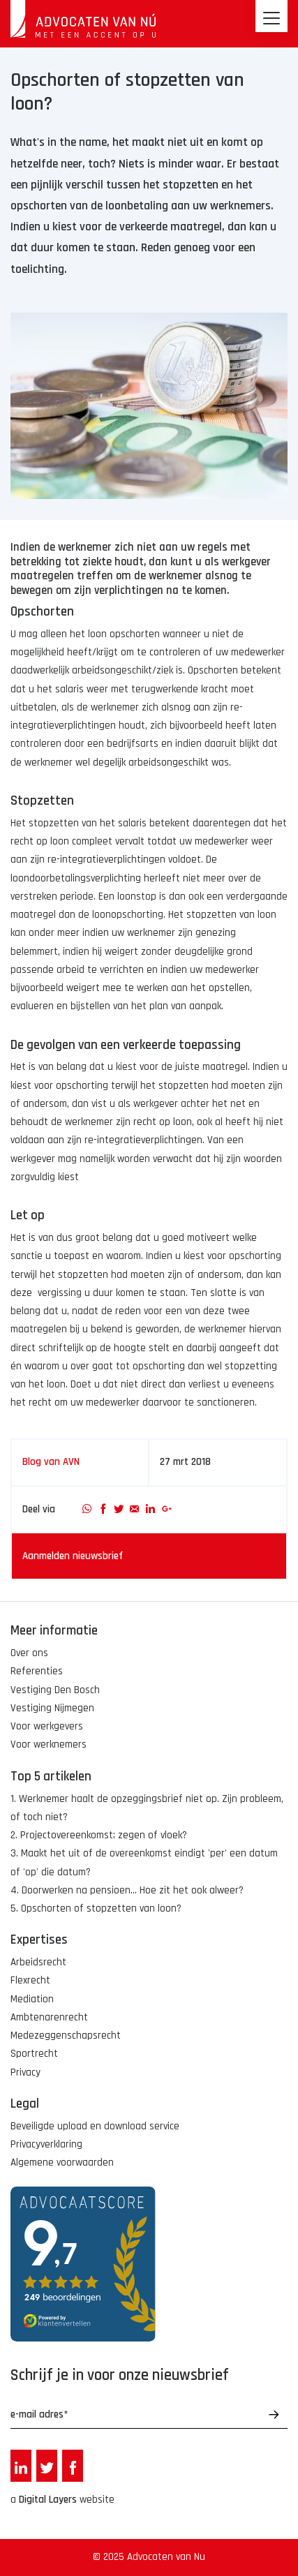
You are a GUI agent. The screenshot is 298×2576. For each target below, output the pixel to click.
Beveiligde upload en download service (94, 2126)
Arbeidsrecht (38, 1962)
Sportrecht (34, 2053)
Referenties (36, 1671)
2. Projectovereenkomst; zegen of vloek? (98, 1835)
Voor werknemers (48, 1744)
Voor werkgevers (46, 1726)
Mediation (32, 1999)
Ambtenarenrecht (49, 2017)
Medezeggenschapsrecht (65, 2035)
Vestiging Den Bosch (55, 1690)
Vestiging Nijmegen (52, 1708)
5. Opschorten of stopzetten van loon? (95, 1908)
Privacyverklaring (46, 2144)
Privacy (25, 2072)
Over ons (29, 1653)
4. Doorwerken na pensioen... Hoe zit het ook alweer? (127, 1890)
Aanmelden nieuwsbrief (72, 1556)
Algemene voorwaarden (62, 2162)
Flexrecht (30, 1980)
